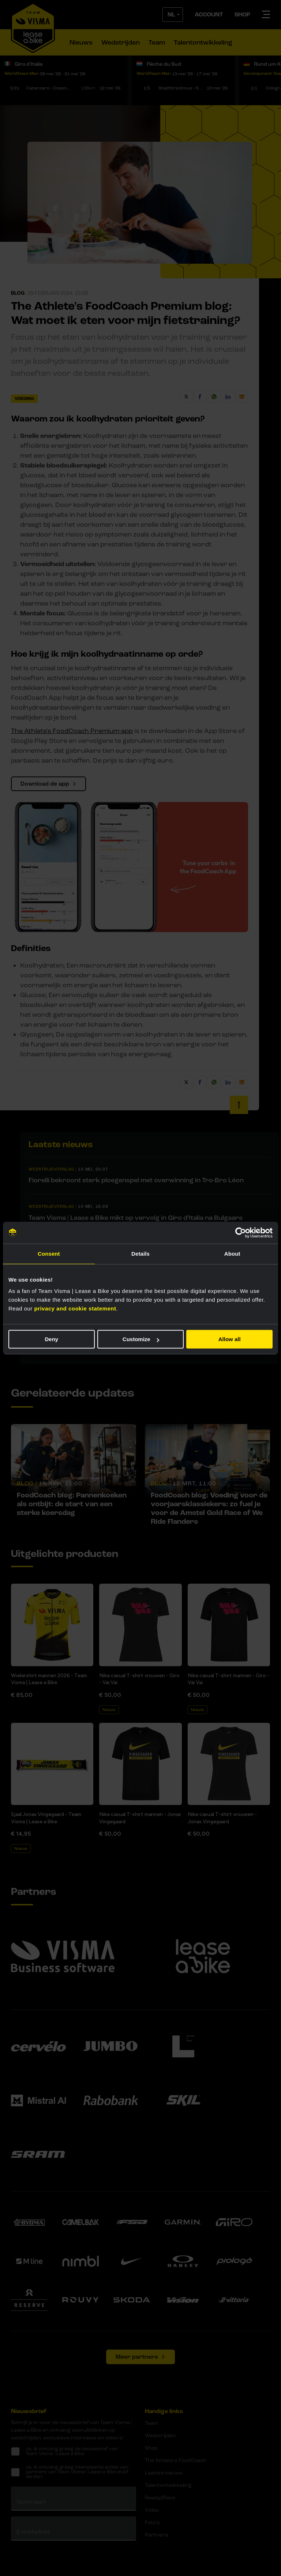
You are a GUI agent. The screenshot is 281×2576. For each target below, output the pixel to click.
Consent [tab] (49, 1254)
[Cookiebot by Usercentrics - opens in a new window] (241, 1232)
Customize (141, 1339)
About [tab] (232, 1254)
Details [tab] (140, 1254)
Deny (51, 1339)
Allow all (229, 1339)
